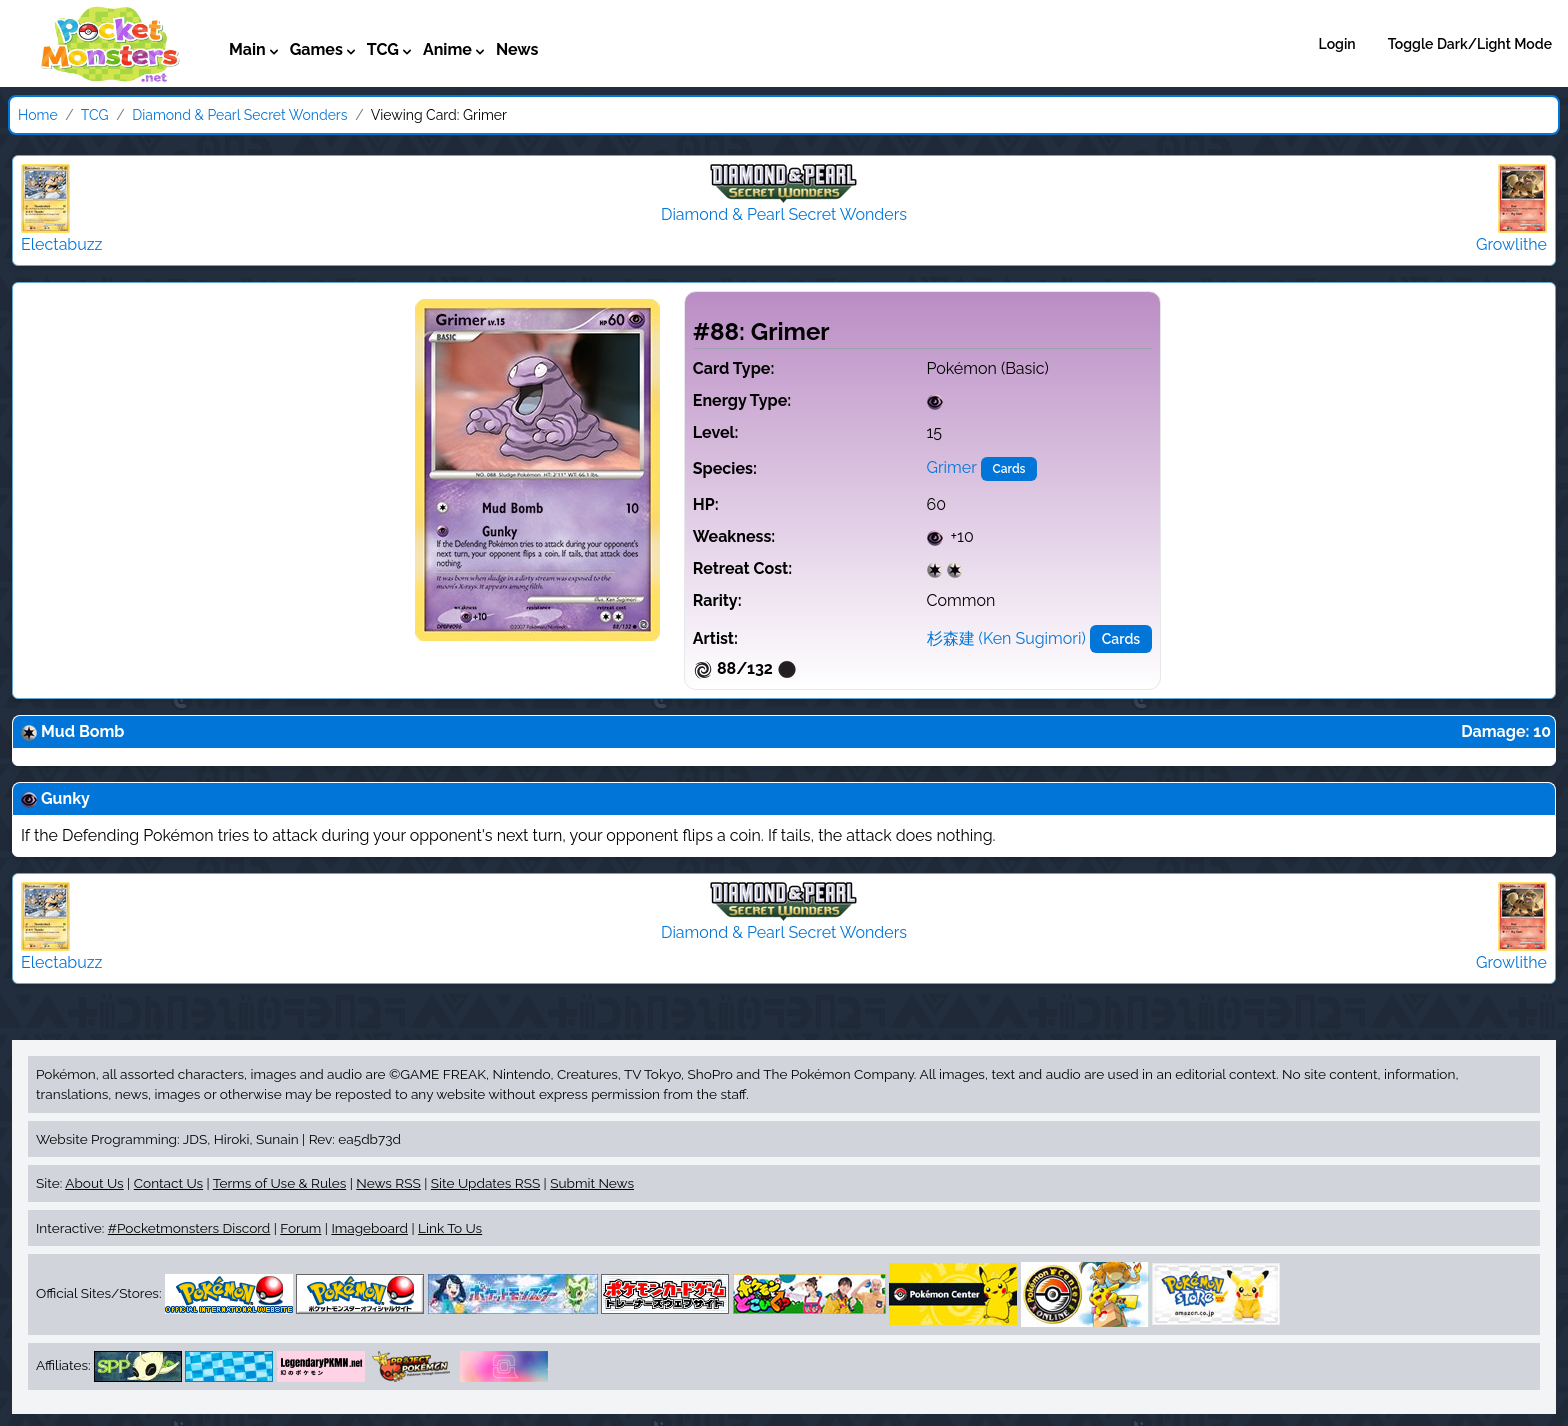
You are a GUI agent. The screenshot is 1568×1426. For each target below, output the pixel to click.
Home (38, 115)
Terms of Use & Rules (279, 1183)
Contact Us (168, 1183)
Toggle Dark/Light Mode (1470, 44)
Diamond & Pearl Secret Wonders (239, 115)
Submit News (592, 1183)
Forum (300, 1228)
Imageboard (369, 1228)
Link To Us (450, 1228)
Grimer (952, 467)
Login (1337, 44)
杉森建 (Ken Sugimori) (1006, 638)
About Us (94, 1183)
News (517, 49)
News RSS (388, 1183)
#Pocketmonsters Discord (189, 1228)
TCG (95, 115)
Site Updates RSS (485, 1183)
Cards (1009, 469)
